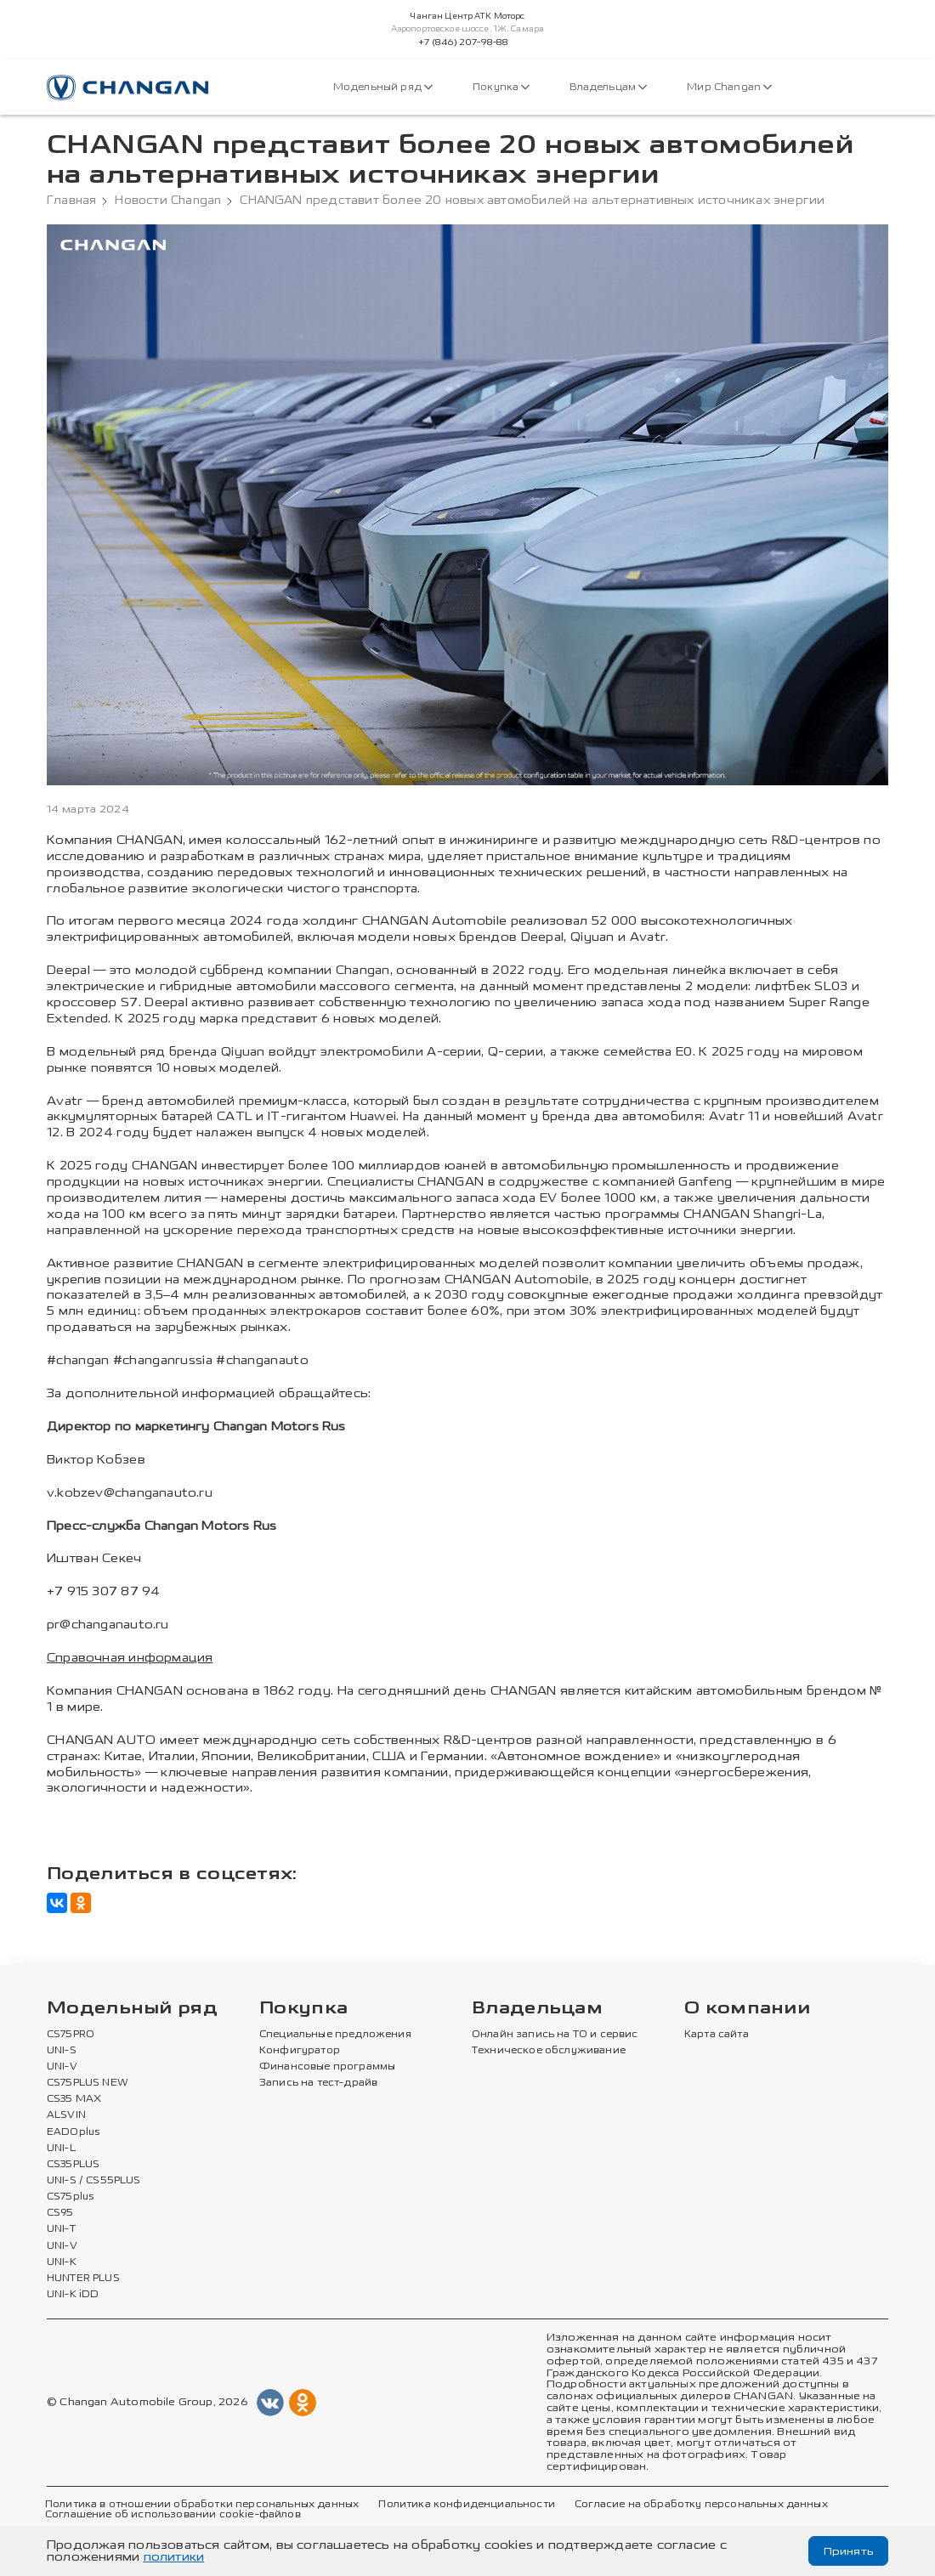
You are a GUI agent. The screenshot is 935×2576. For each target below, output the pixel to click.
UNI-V (62, 2067)
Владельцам (608, 87)
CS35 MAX (74, 2099)
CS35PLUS (73, 2164)
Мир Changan (729, 87)
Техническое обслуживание (549, 2050)
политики (174, 2557)
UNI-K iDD (73, 2295)
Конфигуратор (299, 2050)
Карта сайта (716, 2034)
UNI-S (61, 2050)
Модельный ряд (383, 87)
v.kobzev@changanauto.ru (129, 1493)
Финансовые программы (327, 2067)
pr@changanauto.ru (108, 1624)
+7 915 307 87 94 (103, 1591)
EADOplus (73, 2131)
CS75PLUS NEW (87, 2083)
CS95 (60, 2213)
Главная (71, 201)
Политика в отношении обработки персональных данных (202, 2504)
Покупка (501, 87)
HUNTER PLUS (83, 2278)
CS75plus (70, 2197)
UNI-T (61, 2229)
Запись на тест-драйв (318, 2083)
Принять (847, 2551)
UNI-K (61, 2261)
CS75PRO (70, 2034)
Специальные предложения (335, 2034)
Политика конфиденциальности (466, 2504)
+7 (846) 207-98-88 (463, 42)
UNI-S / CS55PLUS (94, 2181)
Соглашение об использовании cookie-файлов (173, 2515)
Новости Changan (168, 201)
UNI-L (61, 2148)
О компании (747, 2008)
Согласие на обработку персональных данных (701, 2504)
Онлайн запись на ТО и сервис (555, 2034)
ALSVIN (66, 2115)
